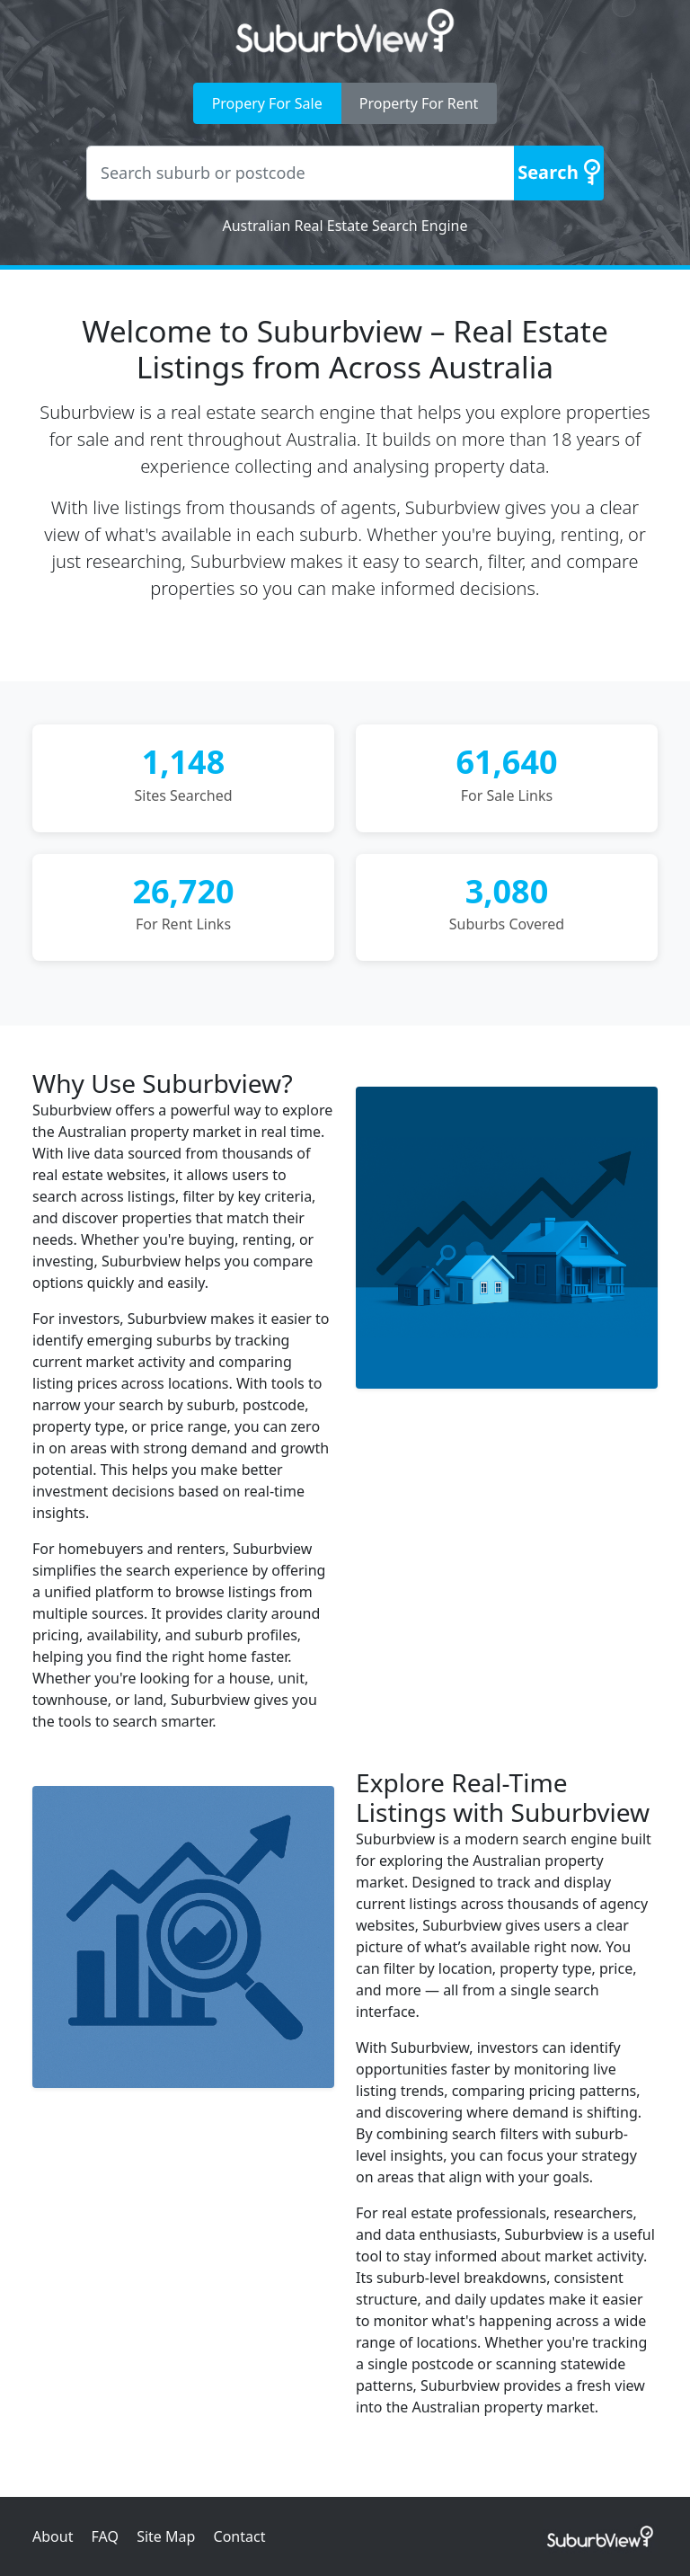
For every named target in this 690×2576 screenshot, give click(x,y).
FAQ (105, 2536)
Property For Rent (419, 103)
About (52, 2536)
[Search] (559, 173)
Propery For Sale (267, 103)
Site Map (166, 2536)
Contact (240, 2536)
